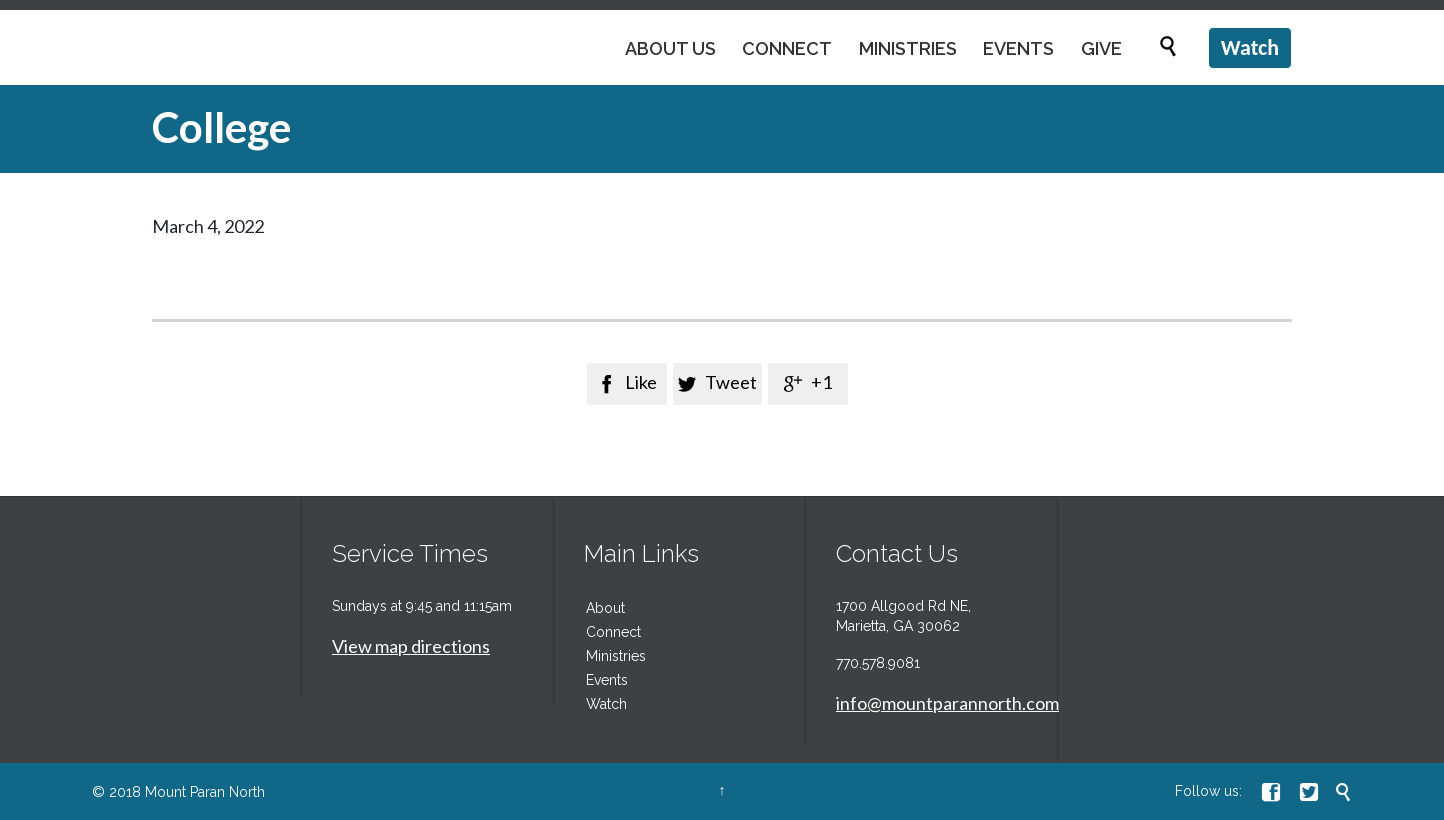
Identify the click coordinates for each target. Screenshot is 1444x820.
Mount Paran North (205, 792)
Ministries (616, 656)
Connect (613, 632)
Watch (606, 704)
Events (607, 680)
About (605, 608)
